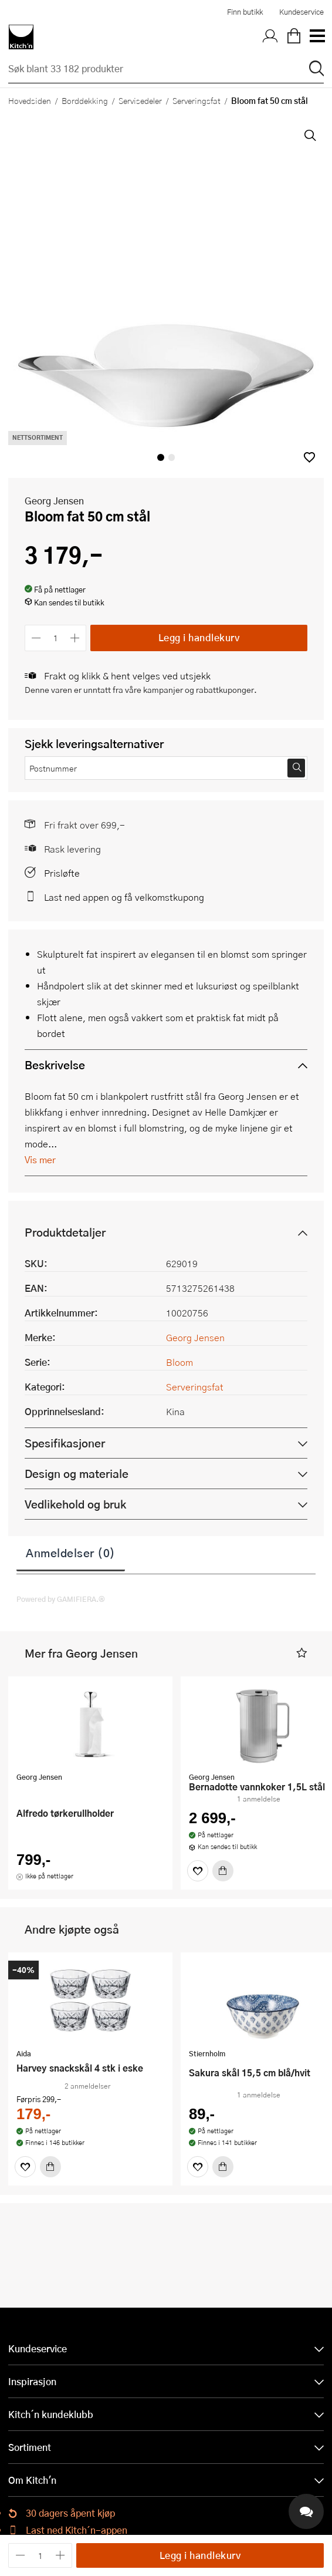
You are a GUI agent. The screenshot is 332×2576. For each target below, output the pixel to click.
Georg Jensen (54, 500)
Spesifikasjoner (65, 1443)
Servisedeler (140, 100)
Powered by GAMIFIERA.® (60, 1599)
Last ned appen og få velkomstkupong (124, 897)
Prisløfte (62, 873)
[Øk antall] (75, 638)
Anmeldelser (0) (71, 1552)
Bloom (179, 1362)
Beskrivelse (55, 1064)
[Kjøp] (222, 1870)
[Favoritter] (197, 1870)
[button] (309, 457)
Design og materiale (76, 1473)
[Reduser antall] (36, 638)
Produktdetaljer (65, 1232)
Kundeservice (301, 11)
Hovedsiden (29, 100)
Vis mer (40, 1159)
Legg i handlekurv (199, 637)
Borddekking (85, 100)
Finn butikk (245, 11)
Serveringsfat (196, 100)
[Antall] (56, 638)
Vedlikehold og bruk (75, 1504)
